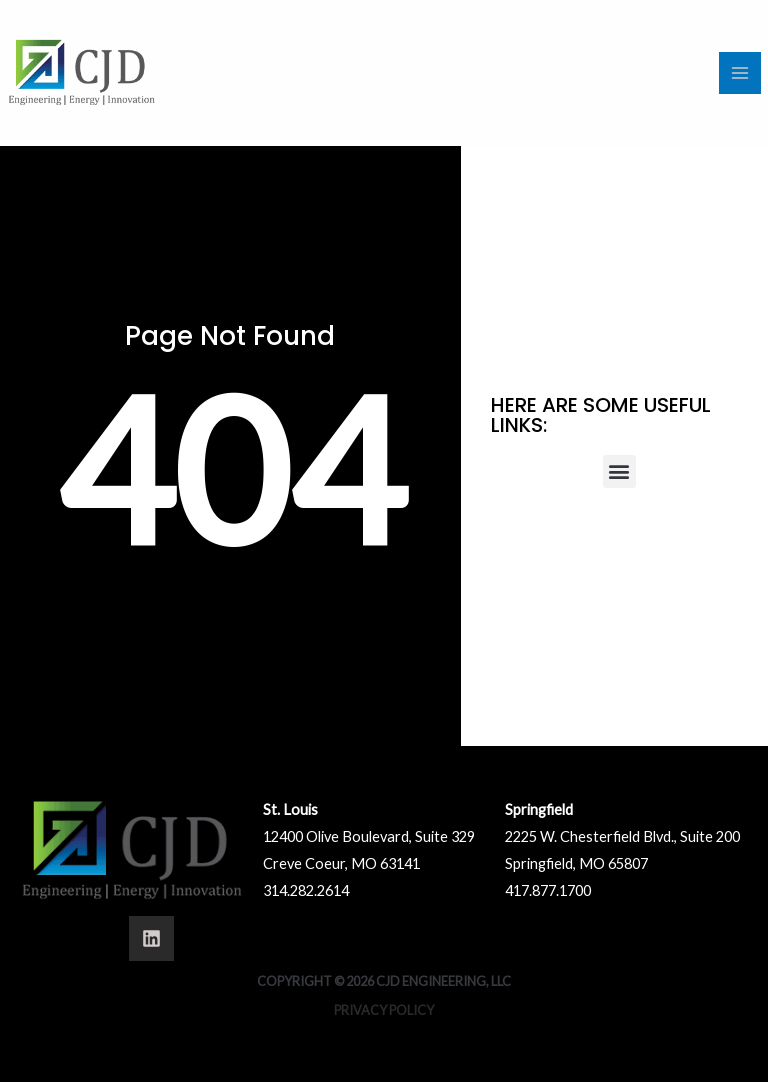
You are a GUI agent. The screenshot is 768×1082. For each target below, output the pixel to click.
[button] (619, 471)
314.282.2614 (306, 890)
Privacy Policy (384, 1010)
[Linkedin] (151, 938)
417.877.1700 (548, 890)
